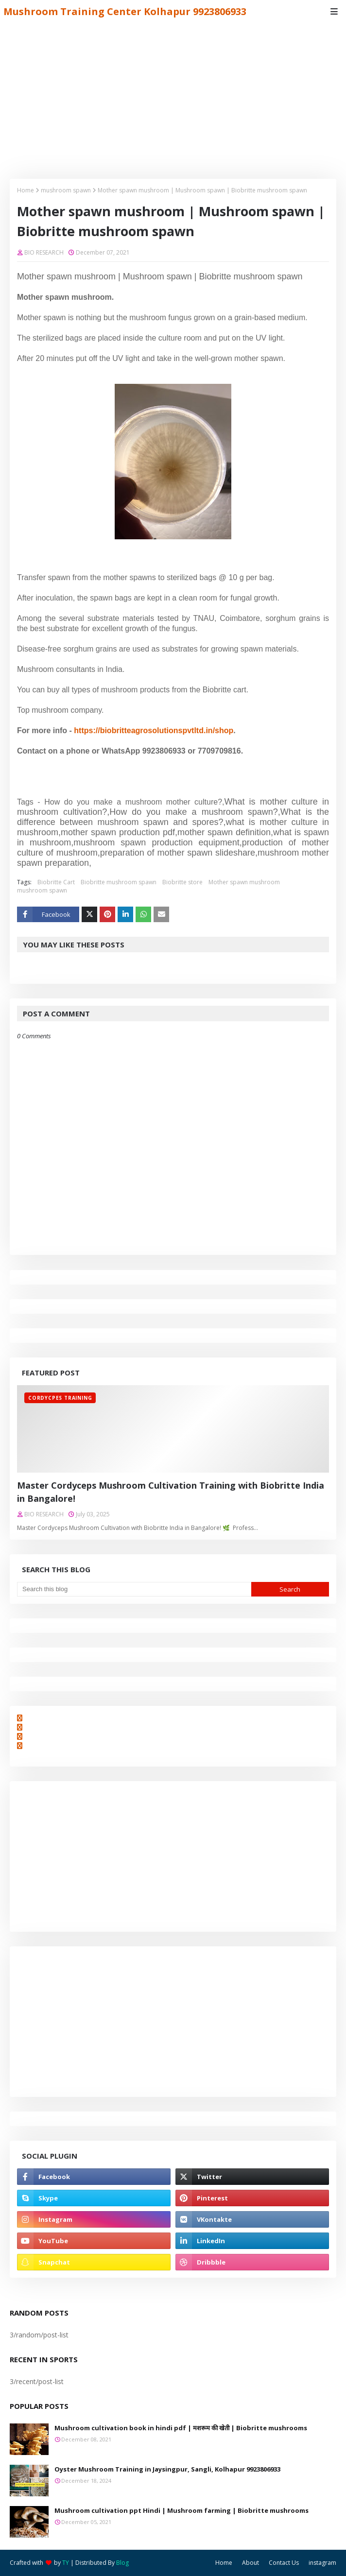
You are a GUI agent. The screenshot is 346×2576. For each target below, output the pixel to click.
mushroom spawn (66, 190)
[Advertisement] (173, 96)
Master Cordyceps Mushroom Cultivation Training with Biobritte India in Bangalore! (170, 1491)
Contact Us (284, 2563)
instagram (322, 2563)
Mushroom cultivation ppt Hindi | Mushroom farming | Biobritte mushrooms (181, 2510)
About (250, 2563)
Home (25, 190)
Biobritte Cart (56, 882)
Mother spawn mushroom (244, 882)
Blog (122, 2563)
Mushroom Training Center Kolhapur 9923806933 (124, 11)
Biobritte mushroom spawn (118, 882)
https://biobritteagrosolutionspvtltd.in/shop (153, 730)
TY (65, 2563)
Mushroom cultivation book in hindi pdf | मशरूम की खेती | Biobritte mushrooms (180, 2427)
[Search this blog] (134, 1589)
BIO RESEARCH (44, 252)
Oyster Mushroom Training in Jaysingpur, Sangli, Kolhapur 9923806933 (167, 2469)
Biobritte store (182, 882)
